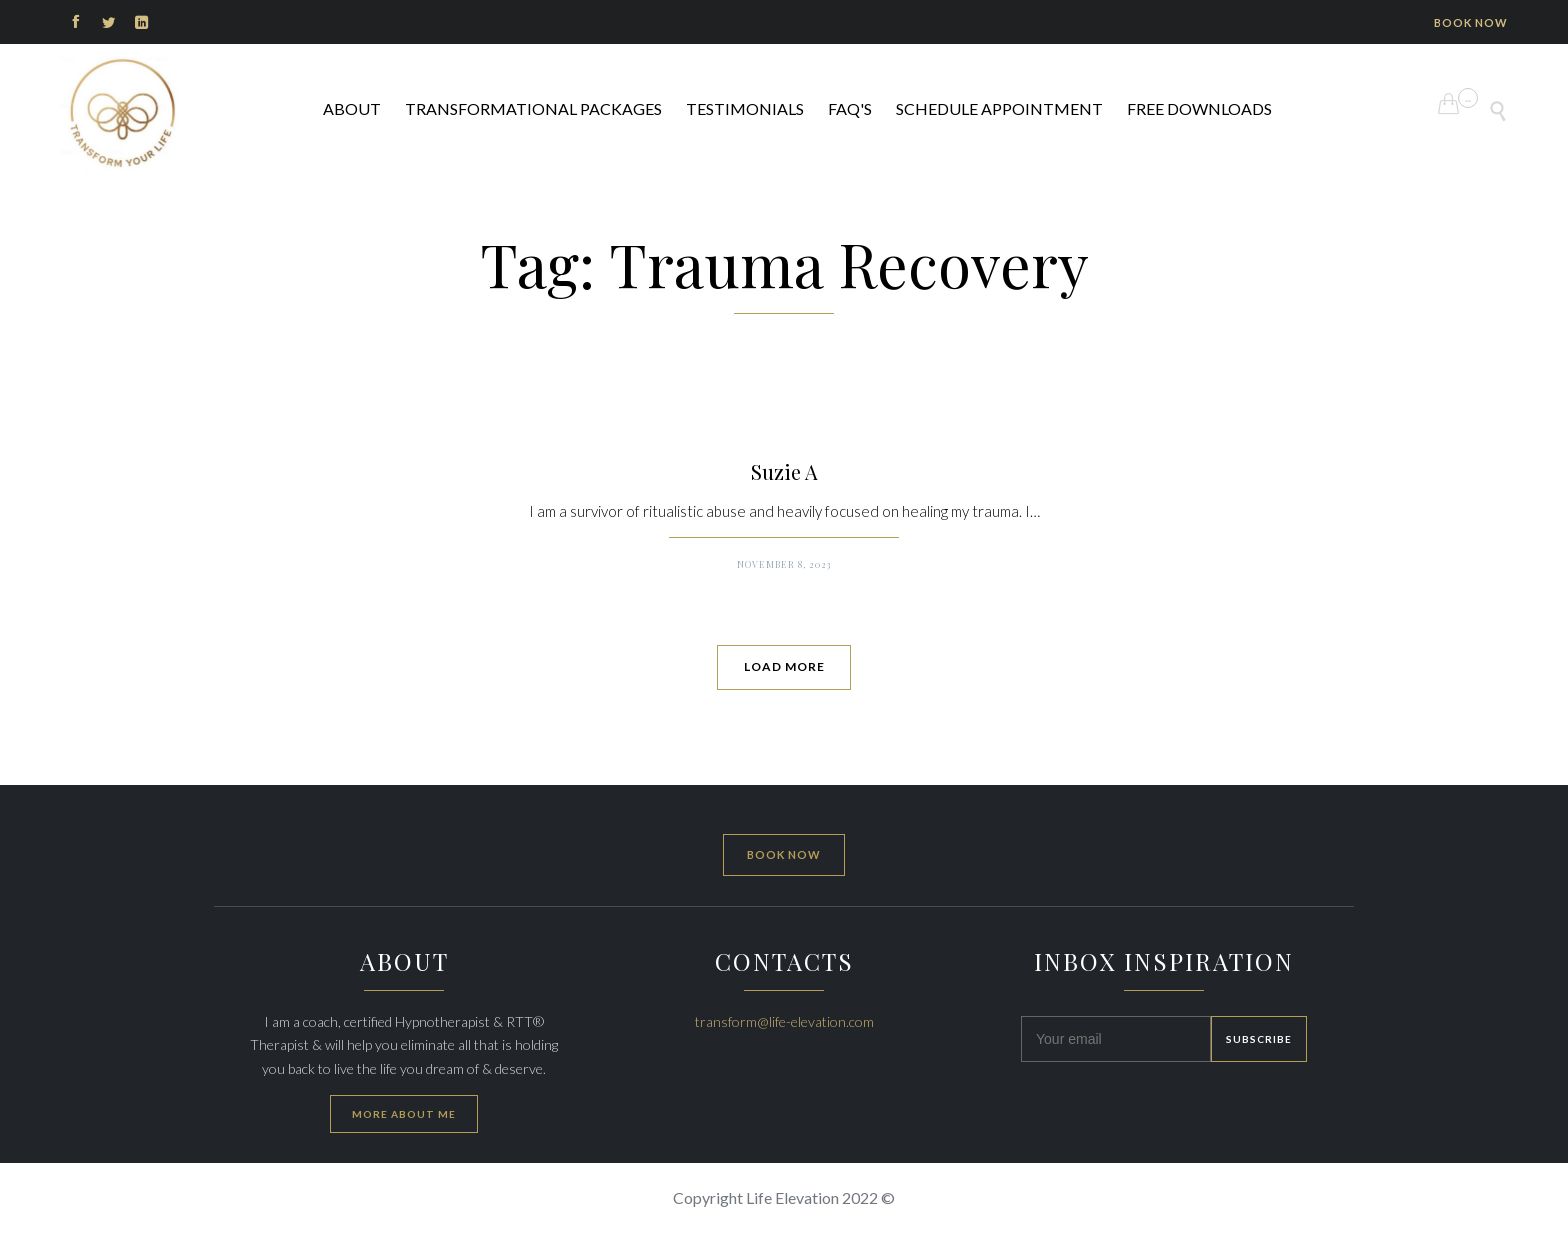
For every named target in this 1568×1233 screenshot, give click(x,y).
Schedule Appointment (999, 108)
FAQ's (850, 108)
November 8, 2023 (784, 564)
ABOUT (352, 108)
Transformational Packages (533, 108)
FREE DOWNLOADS (1199, 108)
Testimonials (745, 108)
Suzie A (784, 472)
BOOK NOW (1471, 22)
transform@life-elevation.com (784, 1021)
